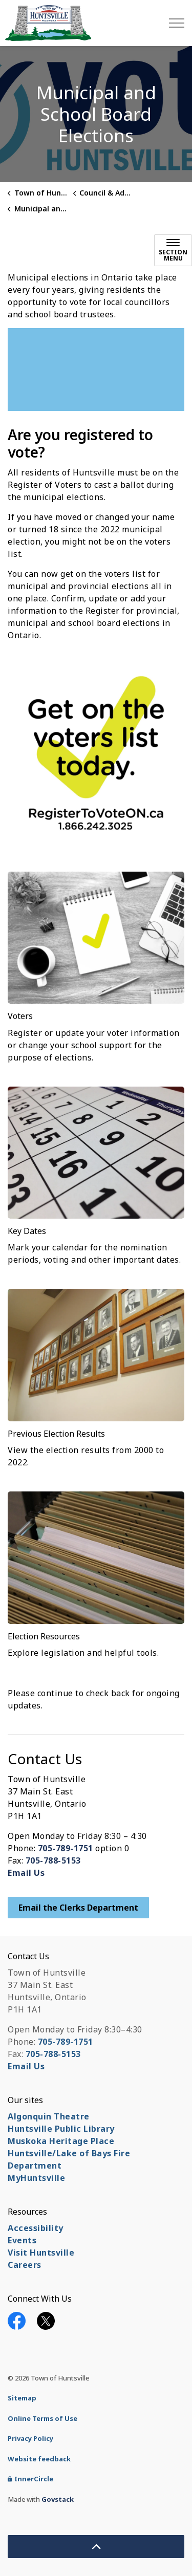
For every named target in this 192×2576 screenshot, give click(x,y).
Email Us (26, 1872)
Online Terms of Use (42, 2418)
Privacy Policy (30, 2438)
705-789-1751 (65, 1848)
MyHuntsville (36, 2177)
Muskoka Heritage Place (61, 2141)
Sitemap (22, 2397)
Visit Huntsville (41, 2252)
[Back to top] (96, 2546)
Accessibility (35, 2228)
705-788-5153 (53, 1860)
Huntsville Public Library (61, 2128)
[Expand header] (176, 23)
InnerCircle (30, 2478)
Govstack (57, 2499)
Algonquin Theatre (49, 2116)
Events (22, 2240)
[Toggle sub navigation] (173, 250)
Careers (24, 2264)
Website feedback (39, 2458)
